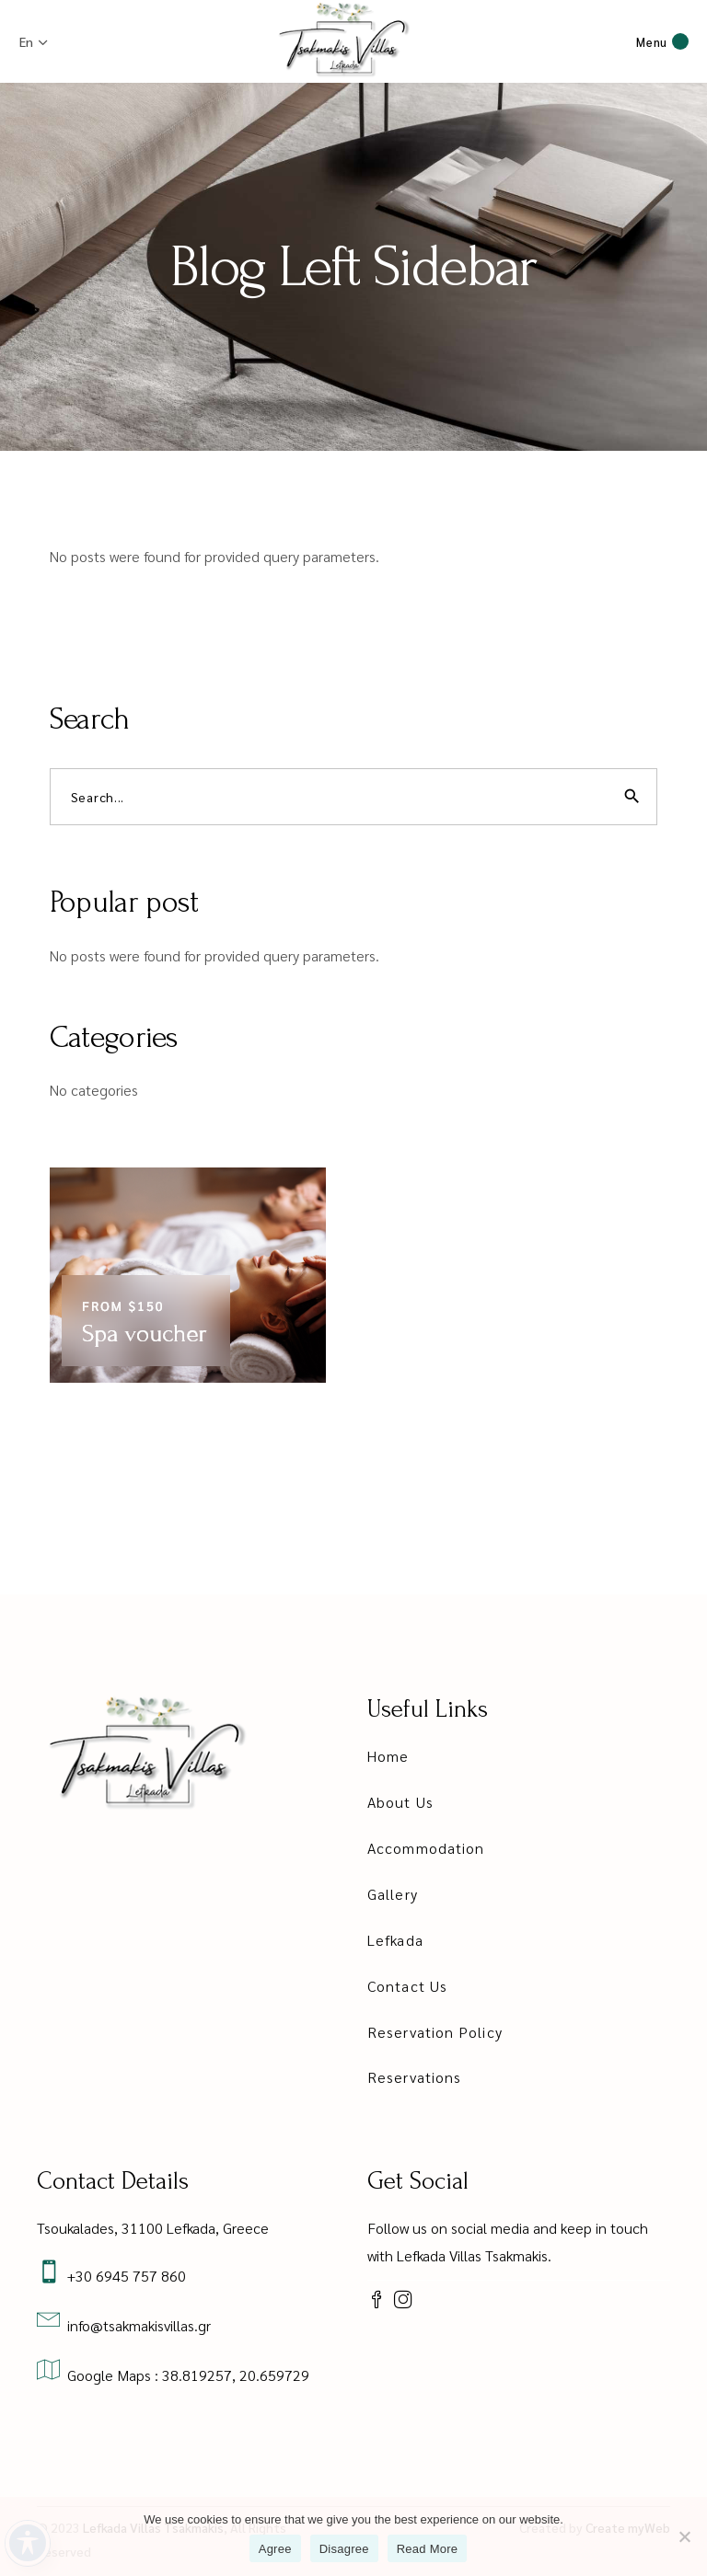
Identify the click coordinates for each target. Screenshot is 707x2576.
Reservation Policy (435, 2031)
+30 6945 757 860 (123, 2275)
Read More (427, 2549)
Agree (275, 2549)
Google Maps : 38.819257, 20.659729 (184, 2375)
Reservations (414, 2077)
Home (388, 1755)
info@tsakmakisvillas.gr (135, 2325)
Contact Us (407, 1985)
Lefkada (395, 1939)
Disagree (344, 2549)
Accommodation (425, 1847)
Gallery (392, 1893)
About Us (400, 1801)
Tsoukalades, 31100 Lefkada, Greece (153, 2227)
